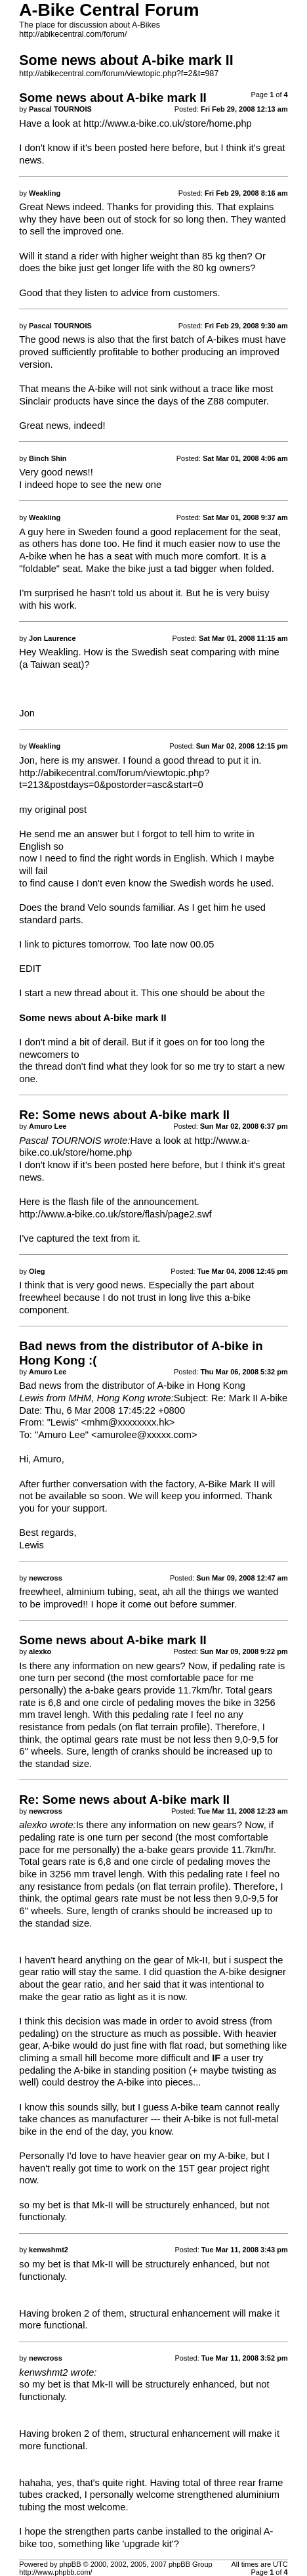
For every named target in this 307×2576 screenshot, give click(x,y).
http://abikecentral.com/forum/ (73, 34)
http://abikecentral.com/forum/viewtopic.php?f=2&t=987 (118, 73)
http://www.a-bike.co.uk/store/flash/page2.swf (115, 1214)
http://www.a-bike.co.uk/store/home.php (167, 123)
